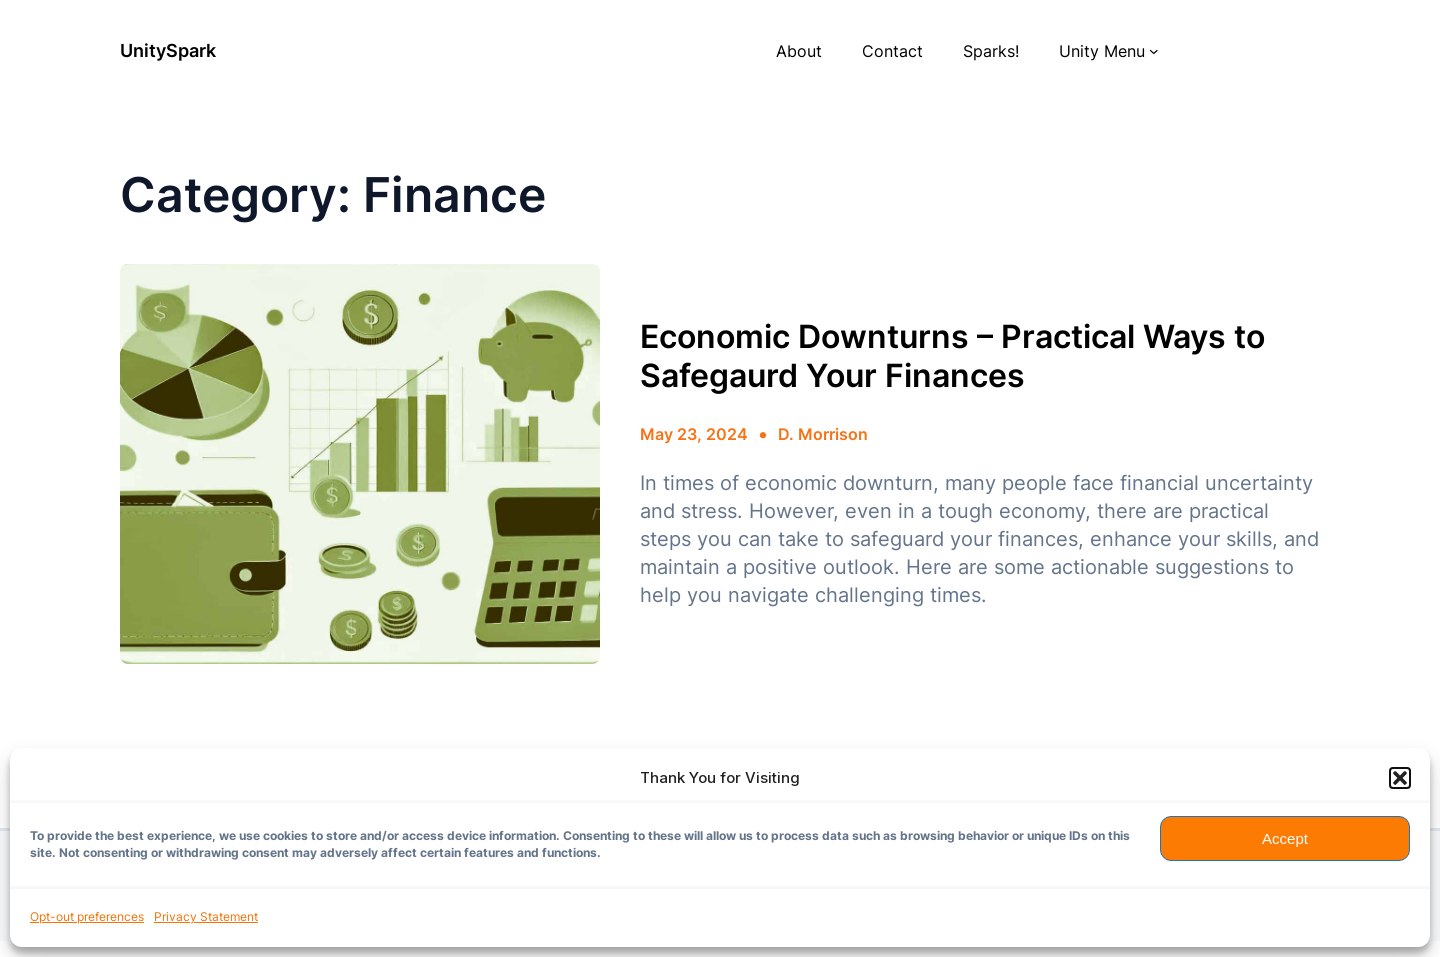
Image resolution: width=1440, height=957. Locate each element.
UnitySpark (168, 50)
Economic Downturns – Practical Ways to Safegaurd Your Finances (952, 356)
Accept (1285, 838)
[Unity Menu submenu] (1154, 51)
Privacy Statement (206, 916)
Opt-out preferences (87, 916)
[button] (1400, 778)
